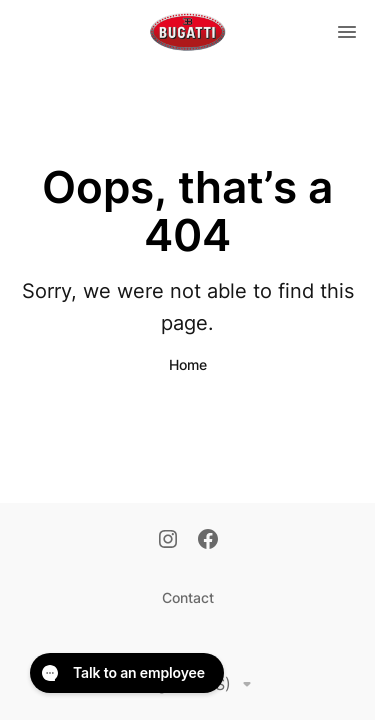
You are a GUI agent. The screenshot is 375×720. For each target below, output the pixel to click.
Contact (188, 597)
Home (188, 364)
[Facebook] (208, 541)
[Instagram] (168, 541)
